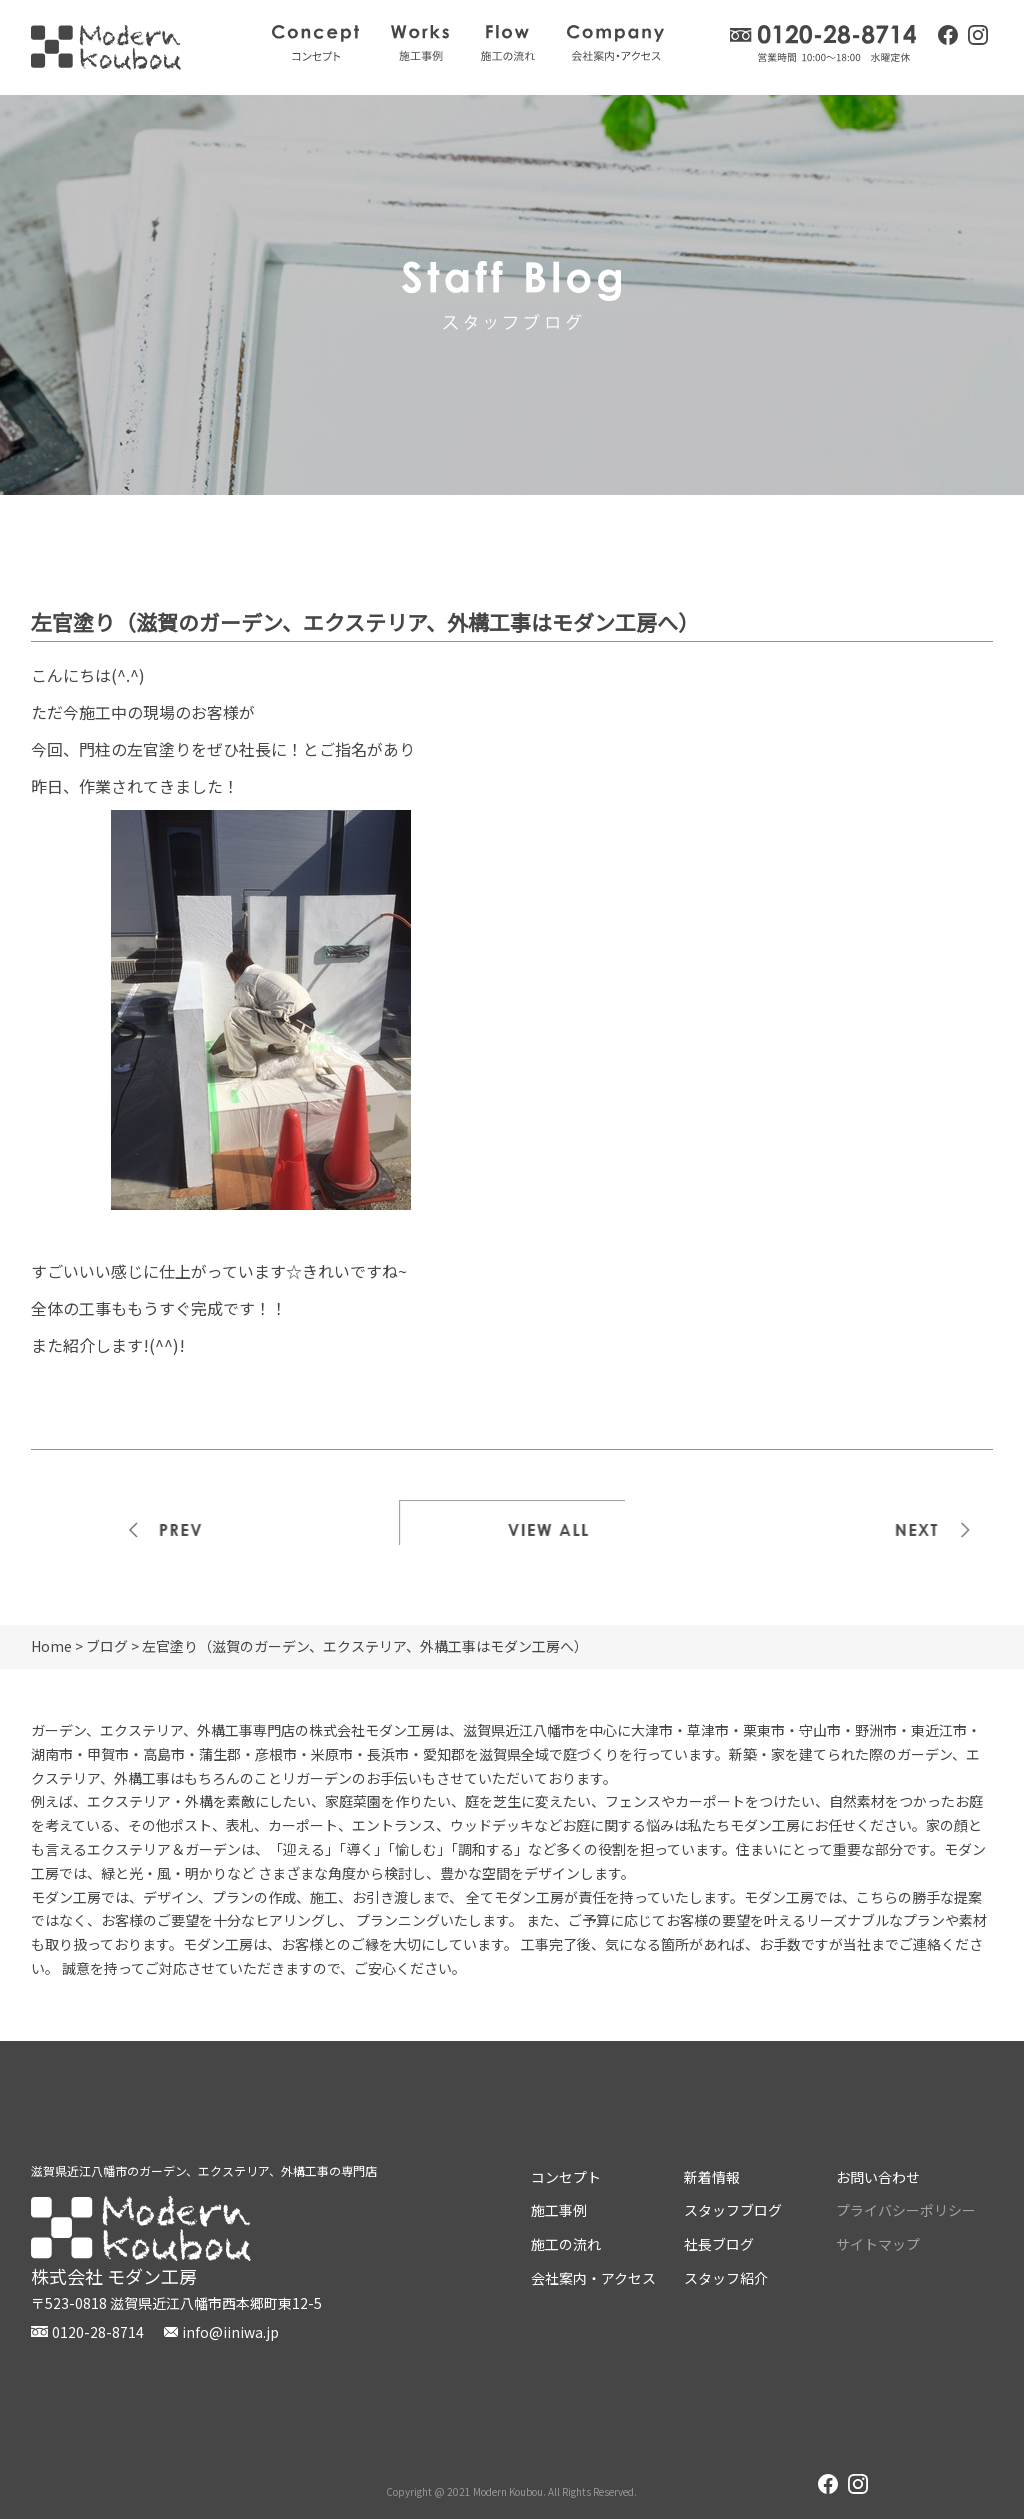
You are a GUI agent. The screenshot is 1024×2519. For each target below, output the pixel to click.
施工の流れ (508, 43)
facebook (948, 35)
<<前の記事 (144, 1522)
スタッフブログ (733, 2210)
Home (51, 1646)
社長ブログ (719, 2244)
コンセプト (315, 43)
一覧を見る (512, 1522)
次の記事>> (881, 1522)
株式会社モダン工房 (106, 47)
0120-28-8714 (824, 43)
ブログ (107, 1646)
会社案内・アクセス (615, 43)
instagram (978, 37)
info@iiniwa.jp (230, 2332)
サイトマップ (878, 2244)
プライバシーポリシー (906, 2210)
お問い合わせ (878, 2177)
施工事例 (420, 43)
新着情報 (712, 2177)
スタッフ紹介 (726, 2278)
